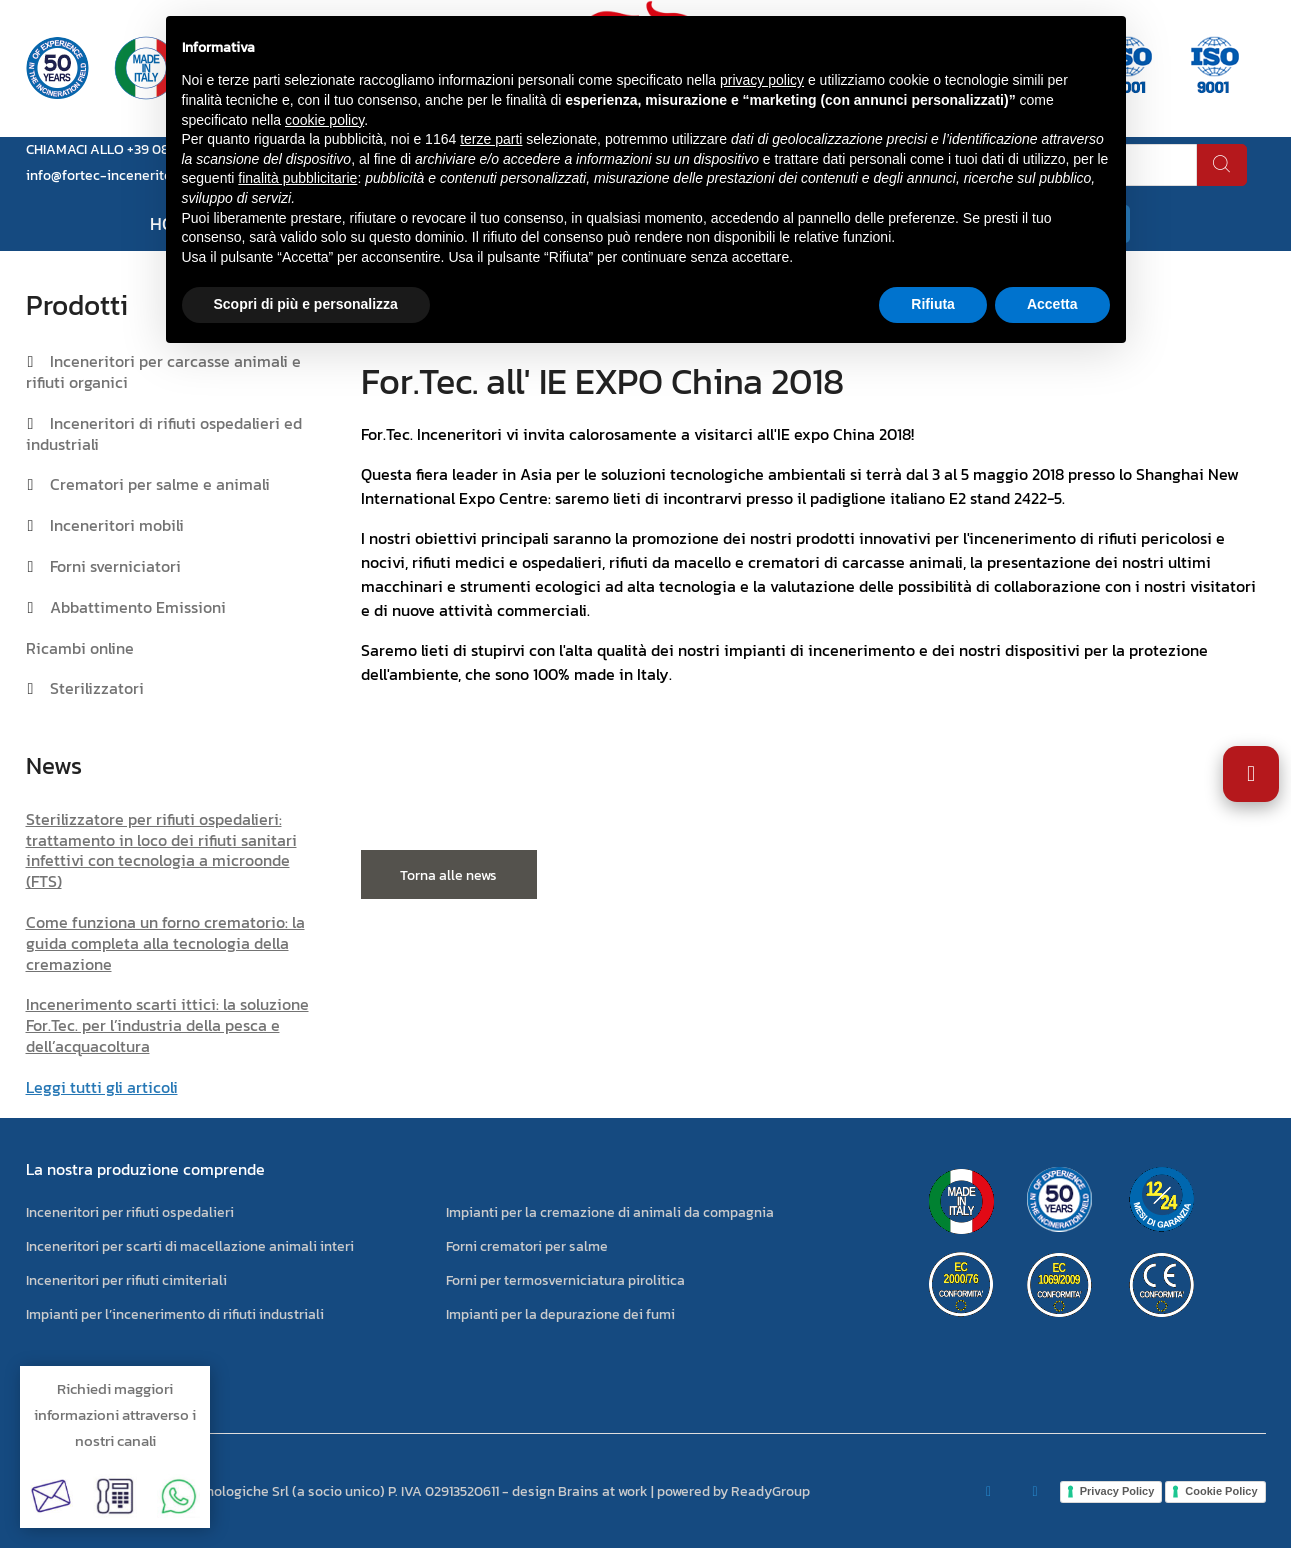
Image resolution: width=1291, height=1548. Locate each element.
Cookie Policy (1221, 1491)
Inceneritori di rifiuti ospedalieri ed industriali (164, 433)
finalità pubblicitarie (297, 178)
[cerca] (1222, 165)
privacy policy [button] (762, 80)
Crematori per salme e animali (160, 484)
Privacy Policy (1117, 1491)
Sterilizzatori (97, 688)
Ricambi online (80, 648)
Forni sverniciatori (115, 566)
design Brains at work (580, 1491)
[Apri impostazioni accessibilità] (1251, 774)
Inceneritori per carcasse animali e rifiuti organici (163, 371)
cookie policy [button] (324, 120)
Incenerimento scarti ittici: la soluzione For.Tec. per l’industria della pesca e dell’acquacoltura (167, 1025)
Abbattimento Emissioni (138, 607)
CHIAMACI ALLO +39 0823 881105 (126, 149)
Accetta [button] (1052, 304)
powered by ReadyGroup (733, 1491)
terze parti (491, 139)
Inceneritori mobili (117, 525)
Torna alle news (448, 875)
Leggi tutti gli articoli (102, 1087)
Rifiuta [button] (933, 304)
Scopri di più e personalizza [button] (306, 304)
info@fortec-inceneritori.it (109, 175)
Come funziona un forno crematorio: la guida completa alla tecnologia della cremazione (165, 943)
